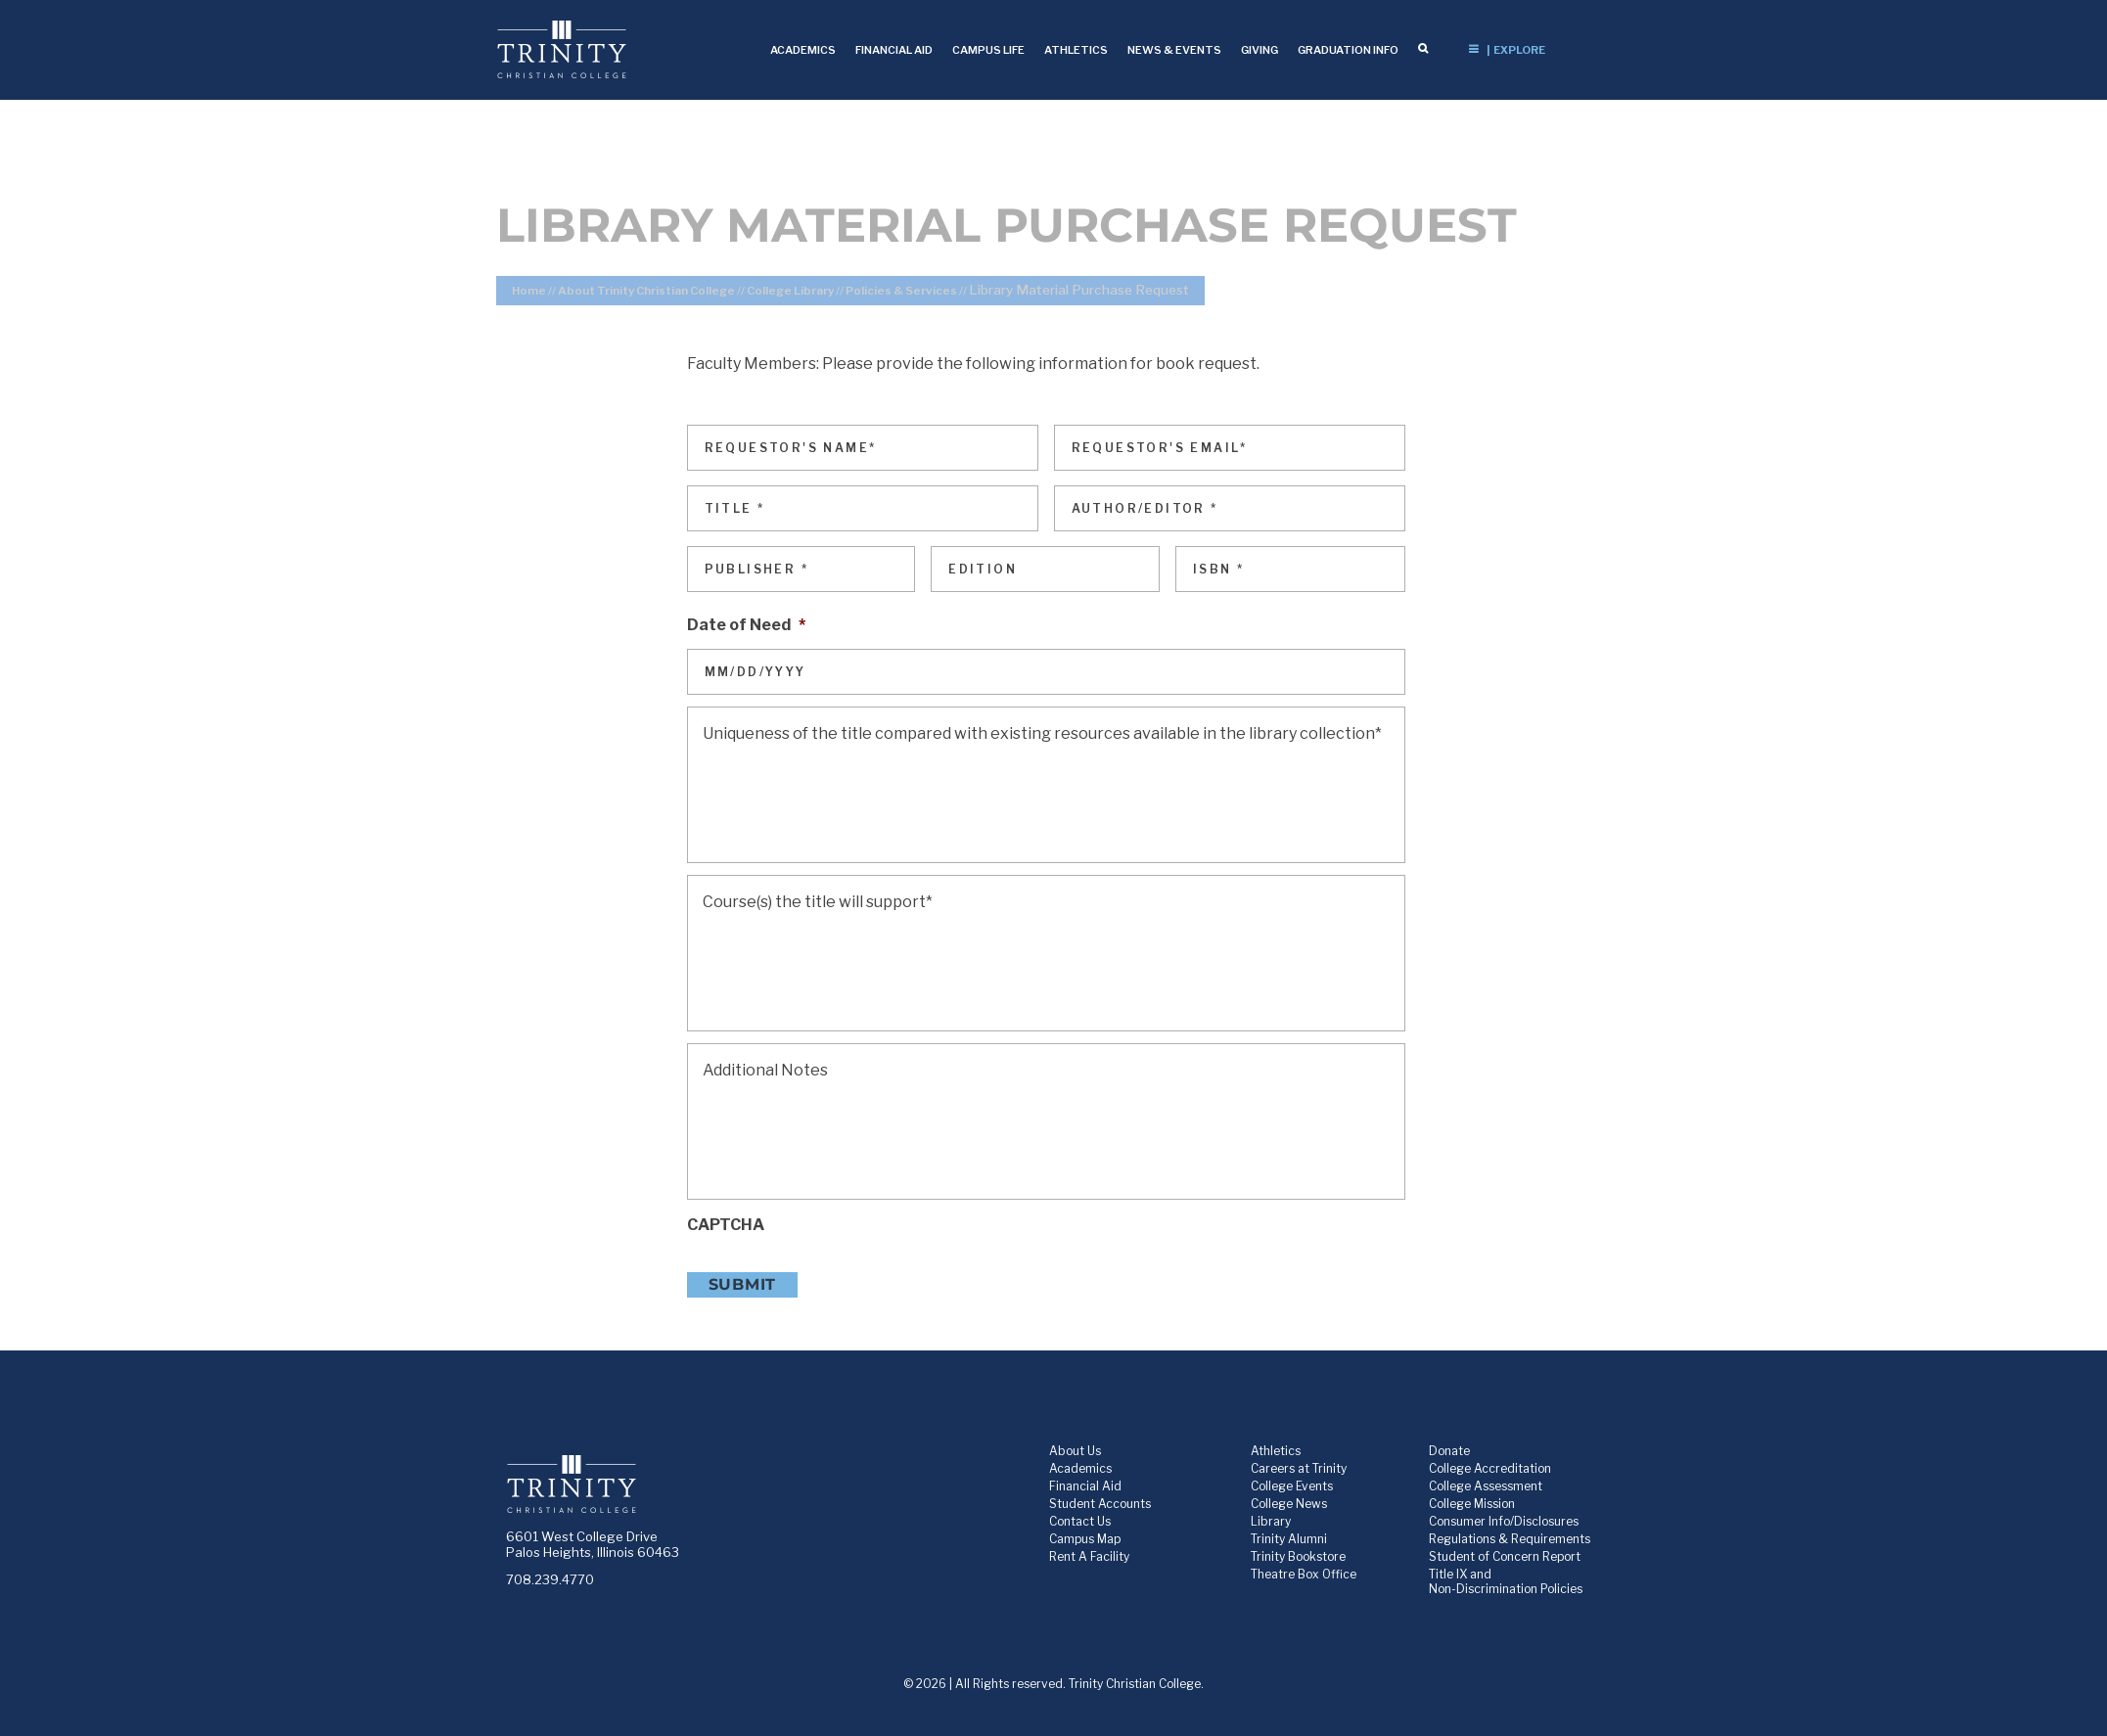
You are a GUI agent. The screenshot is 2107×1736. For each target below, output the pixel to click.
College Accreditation (1490, 1468)
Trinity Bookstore (1298, 1556)
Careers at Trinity (1299, 1468)
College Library (790, 290)
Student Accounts (1100, 1503)
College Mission (1472, 1503)
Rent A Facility (1089, 1556)
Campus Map (1085, 1538)
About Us (1075, 1450)
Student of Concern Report (1504, 1556)
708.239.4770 (550, 1579)
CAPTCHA (725, 1224)
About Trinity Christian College (646, 290)
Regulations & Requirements (1509, 1538)
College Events (1292, 1486)
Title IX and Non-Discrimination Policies (1505, 1581)
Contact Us (1080, 1521)
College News (1289, 1503)
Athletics (1276, 1450)
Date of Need (746, 625)
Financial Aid (1085, 1486)
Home (529, 290)
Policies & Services (901, 290)
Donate (1449, 1450)
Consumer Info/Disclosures (1504, 1521)
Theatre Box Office (1303, 1574)
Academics (1080, 1468)
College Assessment (1485, 1486)
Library (1271, 1521)
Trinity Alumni (1289, 1538)
